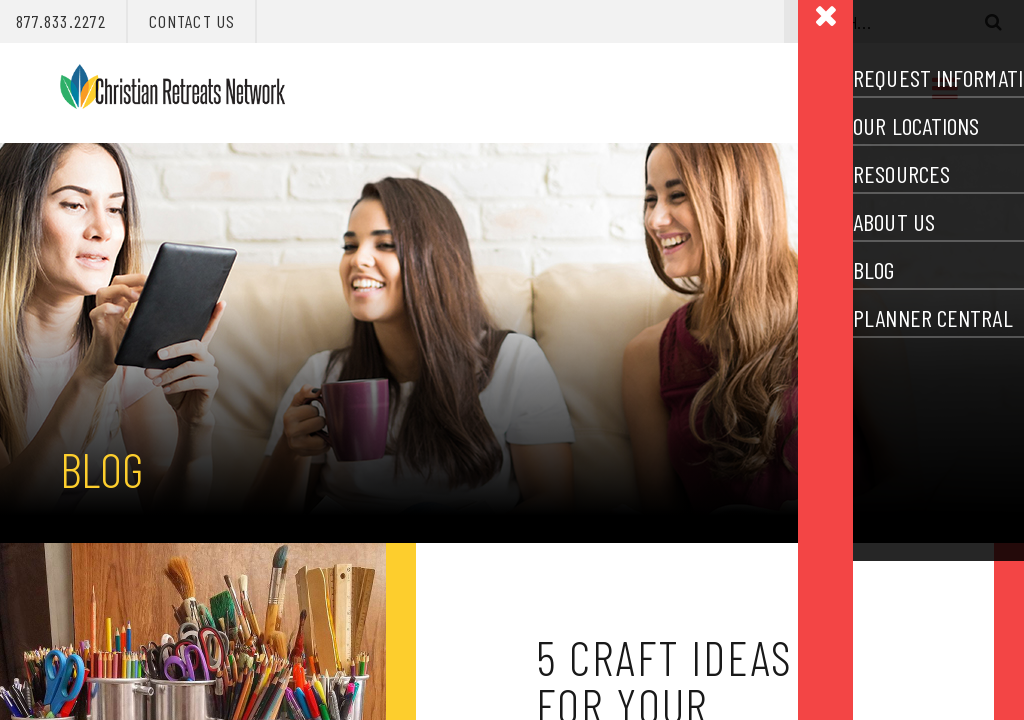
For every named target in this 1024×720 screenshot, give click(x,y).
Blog (101, 469)
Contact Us (192, 21)
